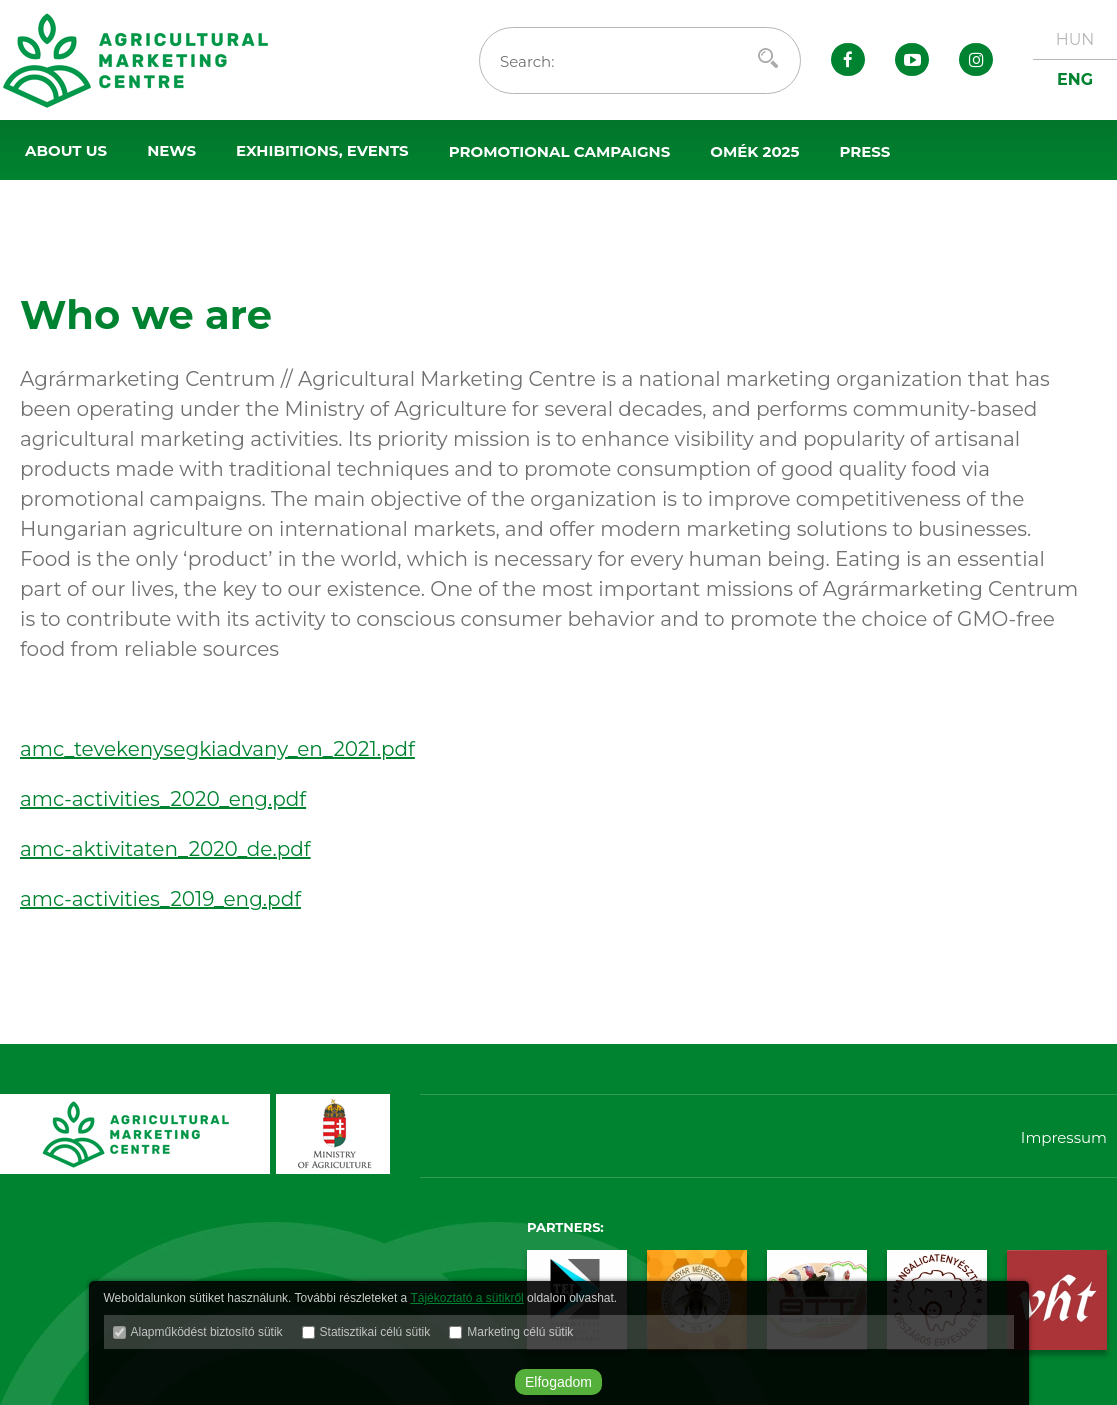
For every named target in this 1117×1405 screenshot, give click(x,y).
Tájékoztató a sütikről (466, 1298)
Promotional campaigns (560, 151)
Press (864, 151)
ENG (1075, 79)
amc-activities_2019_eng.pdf (160, 899)
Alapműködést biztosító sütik (207, 1332)
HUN (1075, 39)
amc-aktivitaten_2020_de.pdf (165, 849)
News (171, 150)
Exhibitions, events (322, 150)
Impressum (1064, 1137)
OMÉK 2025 (754, 151)
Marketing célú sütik (520, 1332)
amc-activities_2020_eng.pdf (163, 799)
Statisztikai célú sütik (375, 1332)
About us (66, 150)
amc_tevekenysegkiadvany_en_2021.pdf (217, 749)
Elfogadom (558, 1382)
